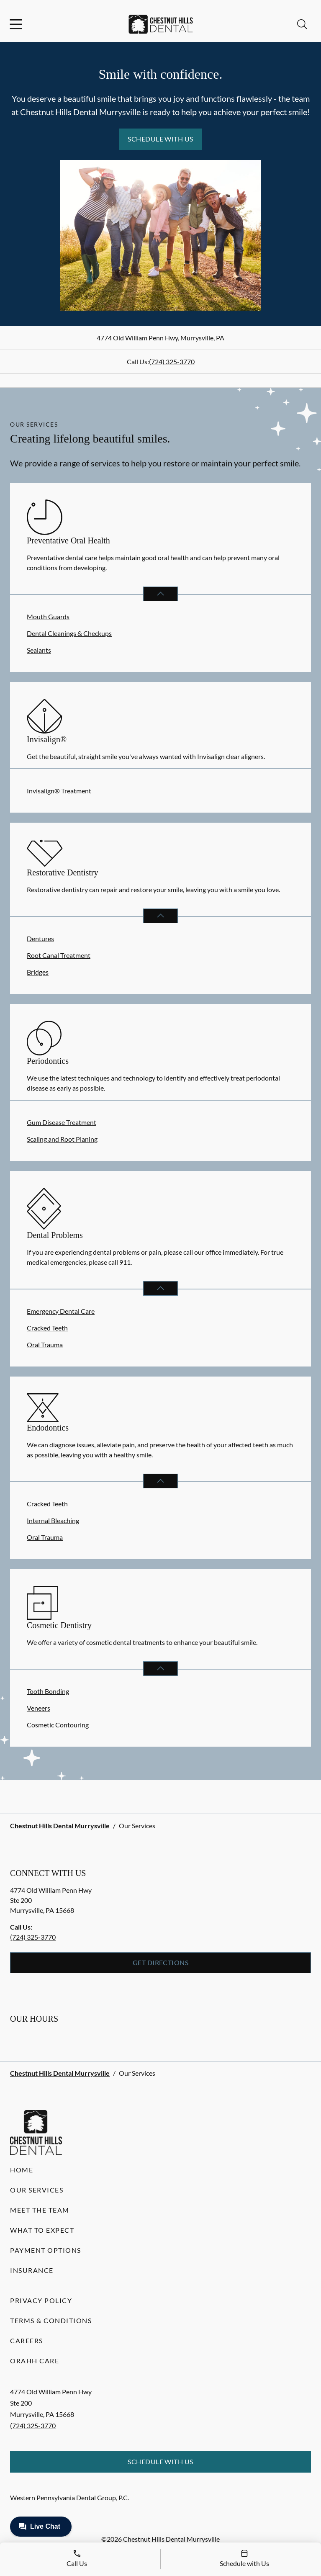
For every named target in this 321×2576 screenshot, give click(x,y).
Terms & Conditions (51, 2320)
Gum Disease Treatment (61, 1122)
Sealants (39, 650)
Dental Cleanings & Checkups (69, 633)
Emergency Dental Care (61, 1311)
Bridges (38, 972)
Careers (26, 2340)
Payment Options (45, 2250)
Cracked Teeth (47, 1328)
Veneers (38, 1708)
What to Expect (42, 2230)
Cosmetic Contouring (58, 1725)
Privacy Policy (41, 2300)
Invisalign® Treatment (59, 791)
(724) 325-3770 (172, 361)
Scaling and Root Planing (62, 1139)
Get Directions (161, 1962)
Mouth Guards (48, 616)
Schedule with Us (160, 139)
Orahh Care (34, 2361)
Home (21, 2170)
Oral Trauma (45, 1344)
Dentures (40, 938)
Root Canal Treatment (58, 955)
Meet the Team (39, 2210)
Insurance (32, 2270)
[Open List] (160, 594)
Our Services (36, 2190)
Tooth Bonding (48, 1691)
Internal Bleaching (53, 1520)
